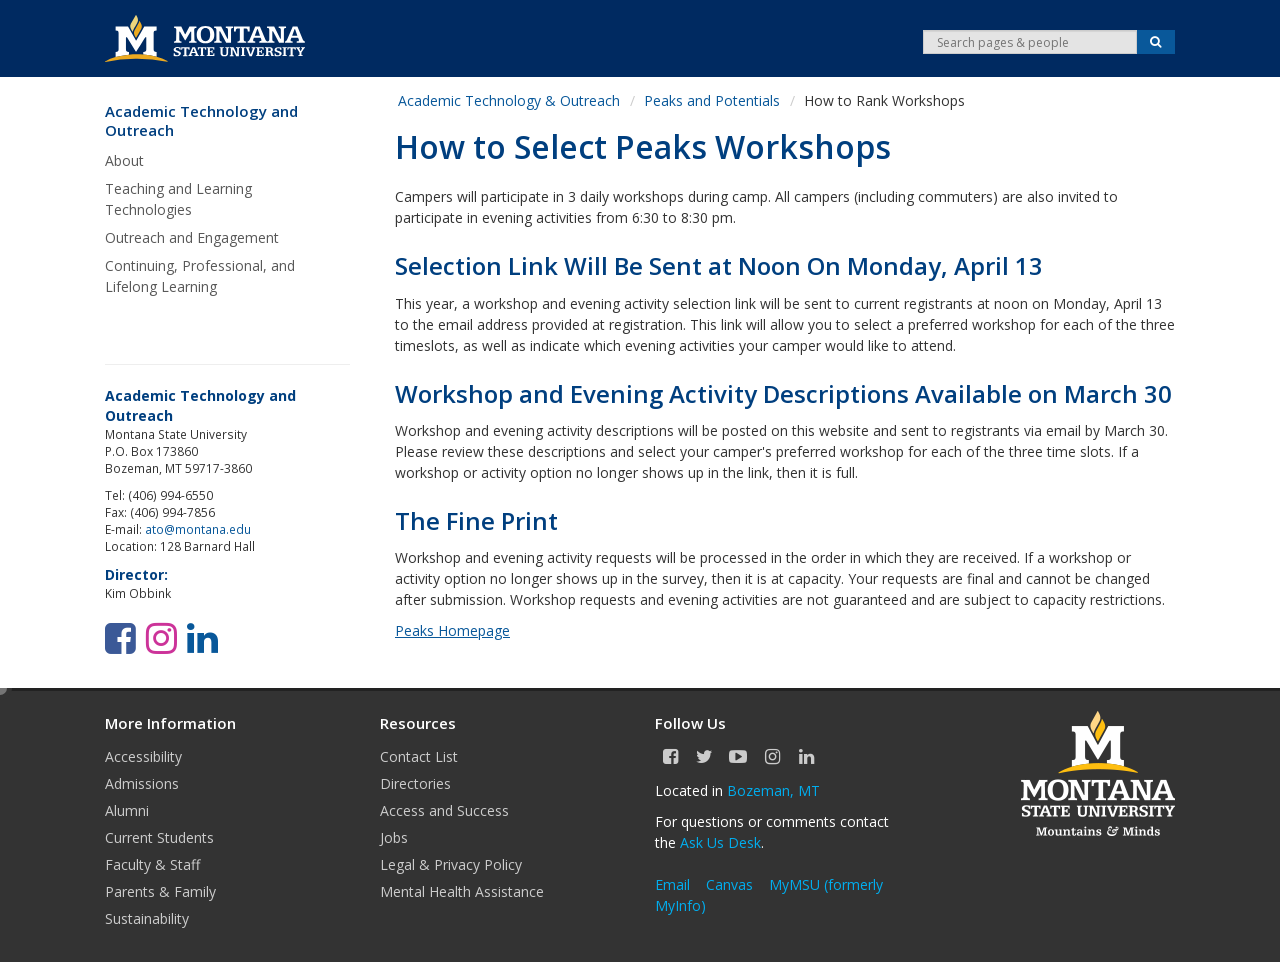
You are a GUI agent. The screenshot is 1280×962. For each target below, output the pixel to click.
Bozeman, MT (773, 790)
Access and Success (444, 810)
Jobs (394, 837)
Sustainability (147, 918)
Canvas (729, 884)
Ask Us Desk (720, 842)
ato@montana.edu (198, 529)
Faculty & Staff (152, 864)
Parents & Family (160, 891)
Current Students (159, 837)
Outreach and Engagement (192, 237)
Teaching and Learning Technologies (178, 199)
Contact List (419, 756)
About (124, 160)
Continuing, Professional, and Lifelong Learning (200, 276)
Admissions (142, 783)
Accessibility (143, 756)
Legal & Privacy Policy (451, 864)
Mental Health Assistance (462, 891)
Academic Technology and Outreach (201, 121)
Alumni (127, 810)
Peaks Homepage (452, 630)
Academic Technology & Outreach (509, 100)
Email (672, 884)
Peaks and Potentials (712, 100)
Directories (415, 783)
